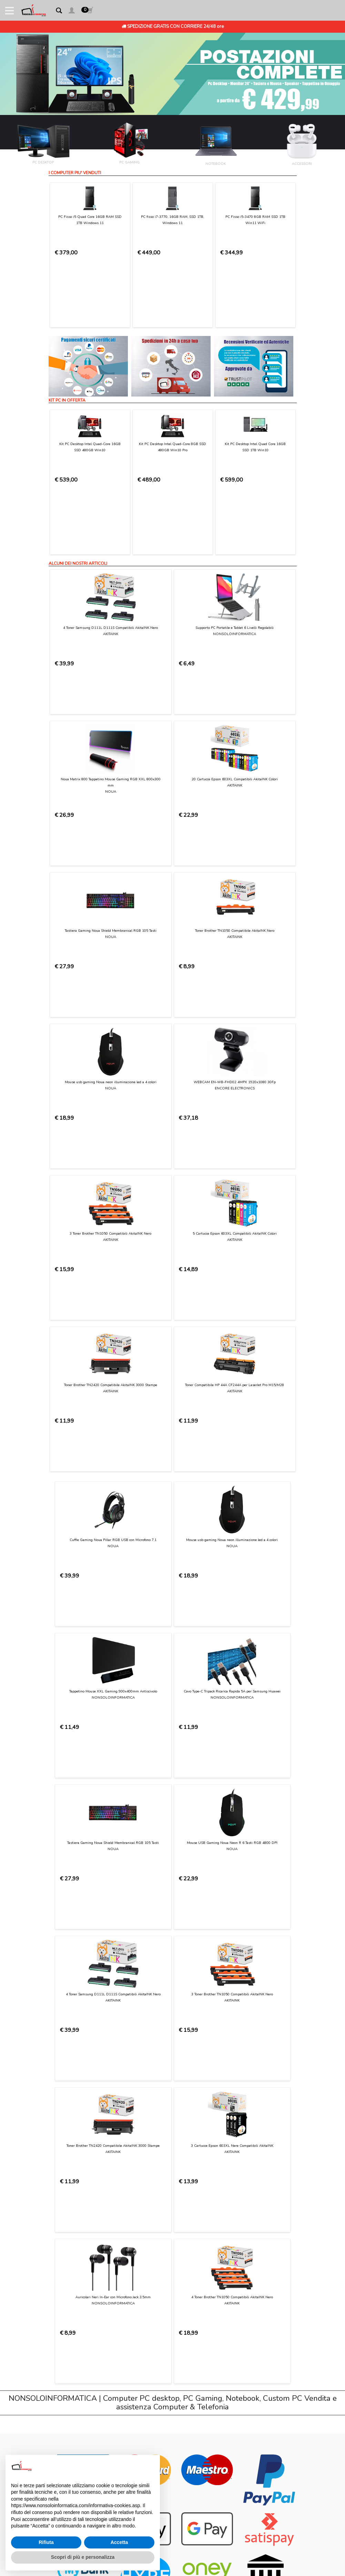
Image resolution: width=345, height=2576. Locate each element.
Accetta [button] (119, 2542)
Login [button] (54, 2249)
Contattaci (60, 2135)
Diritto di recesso (67, 2196)
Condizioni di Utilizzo (71, 2142)
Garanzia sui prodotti (71, 2189)
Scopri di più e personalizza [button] (82, 2557)
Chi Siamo (59, 2128)
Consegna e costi (68, 2169)
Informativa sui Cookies (74, 2216)
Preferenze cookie (68, 2229)
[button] (72, 11)
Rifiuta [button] (46, 2542)
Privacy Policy (159, 2035)
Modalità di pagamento (74, 2162)
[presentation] (101, 2053)
